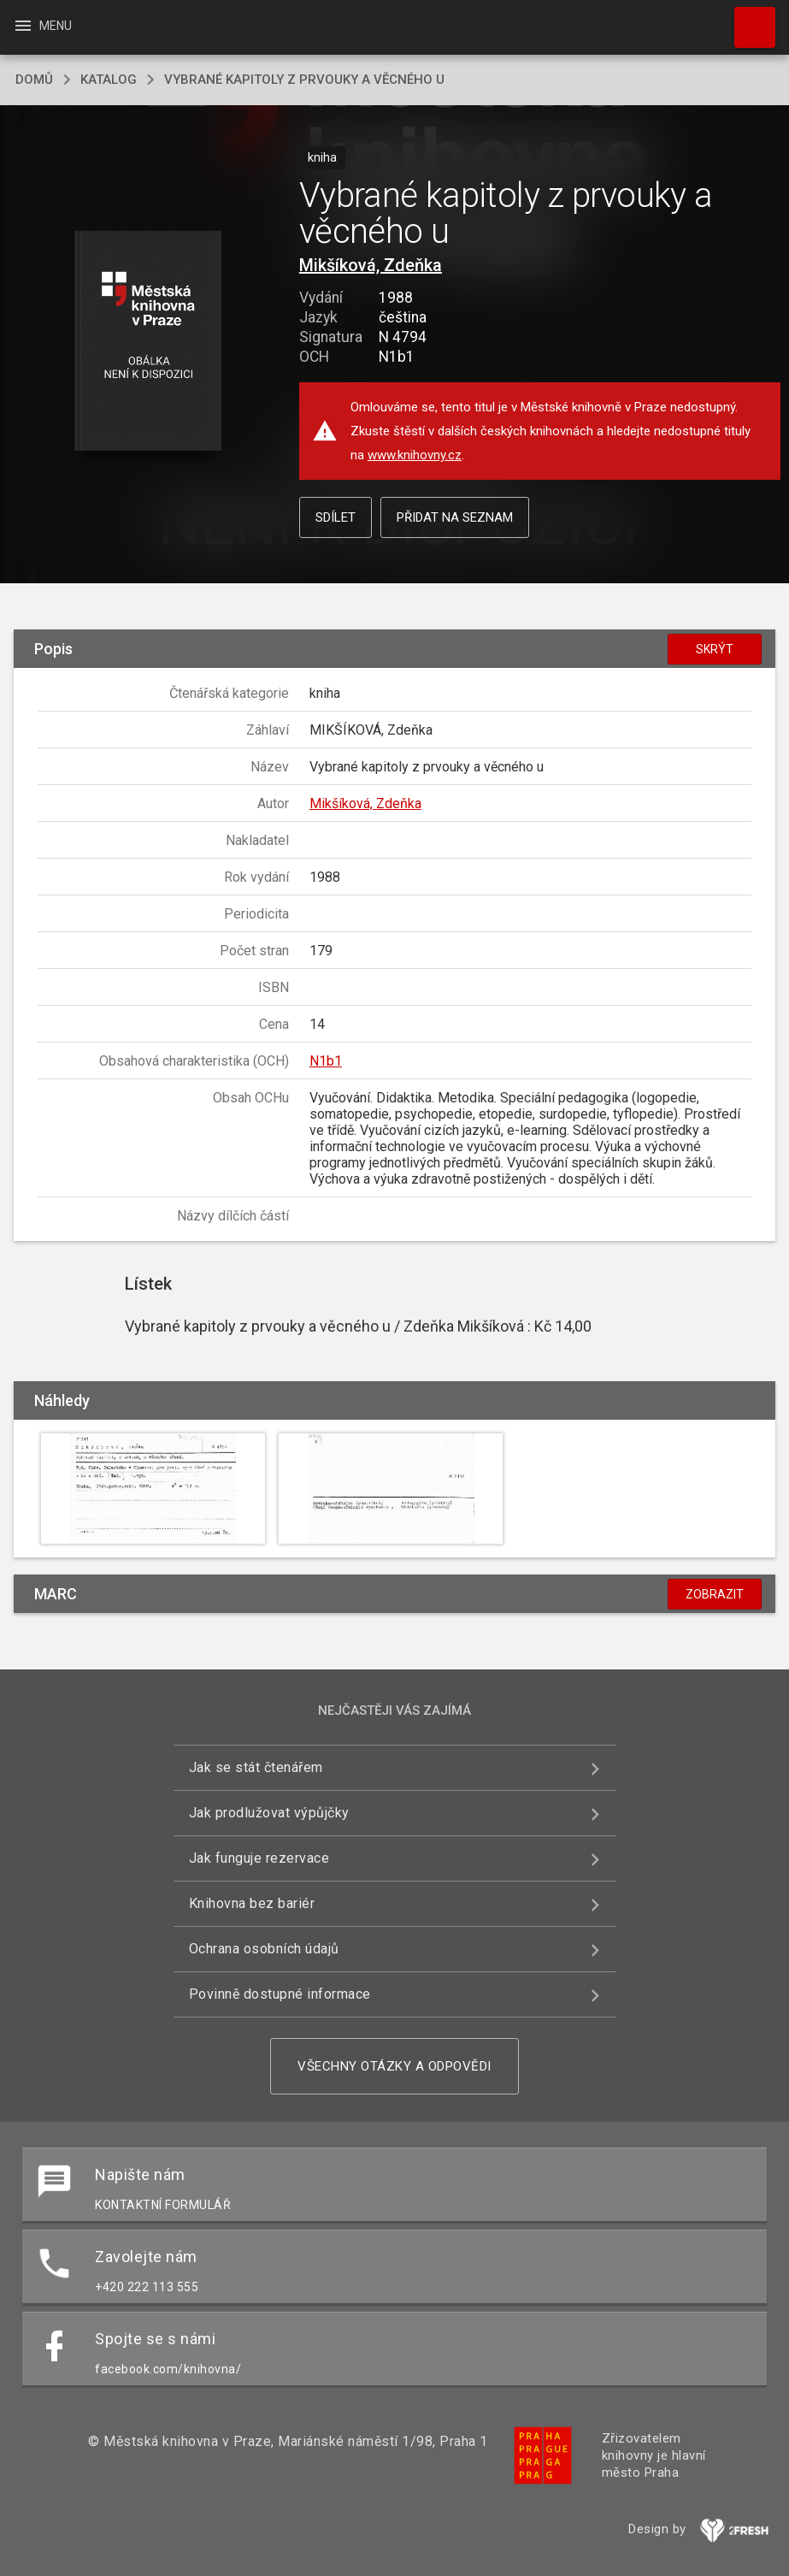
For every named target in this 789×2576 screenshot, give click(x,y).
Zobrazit (715, 1594)
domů (34, 79)
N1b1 (325, 1061)
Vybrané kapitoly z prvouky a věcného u (304, 79)
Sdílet (335, 517)
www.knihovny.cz (415, 455)
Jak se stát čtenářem (256, 1767)
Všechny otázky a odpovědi (394, 2066)
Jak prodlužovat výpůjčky (269, 1813)
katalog (108, 79)
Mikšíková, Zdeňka (370, 265)
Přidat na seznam (455, 517)
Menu (42, 25)
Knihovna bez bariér (252, 1903)
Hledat (747, 19)
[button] (147, 342)
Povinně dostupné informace (280, 1994)
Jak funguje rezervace (259, 1858)
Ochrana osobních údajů (264, 1949)
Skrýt (714, 649)
